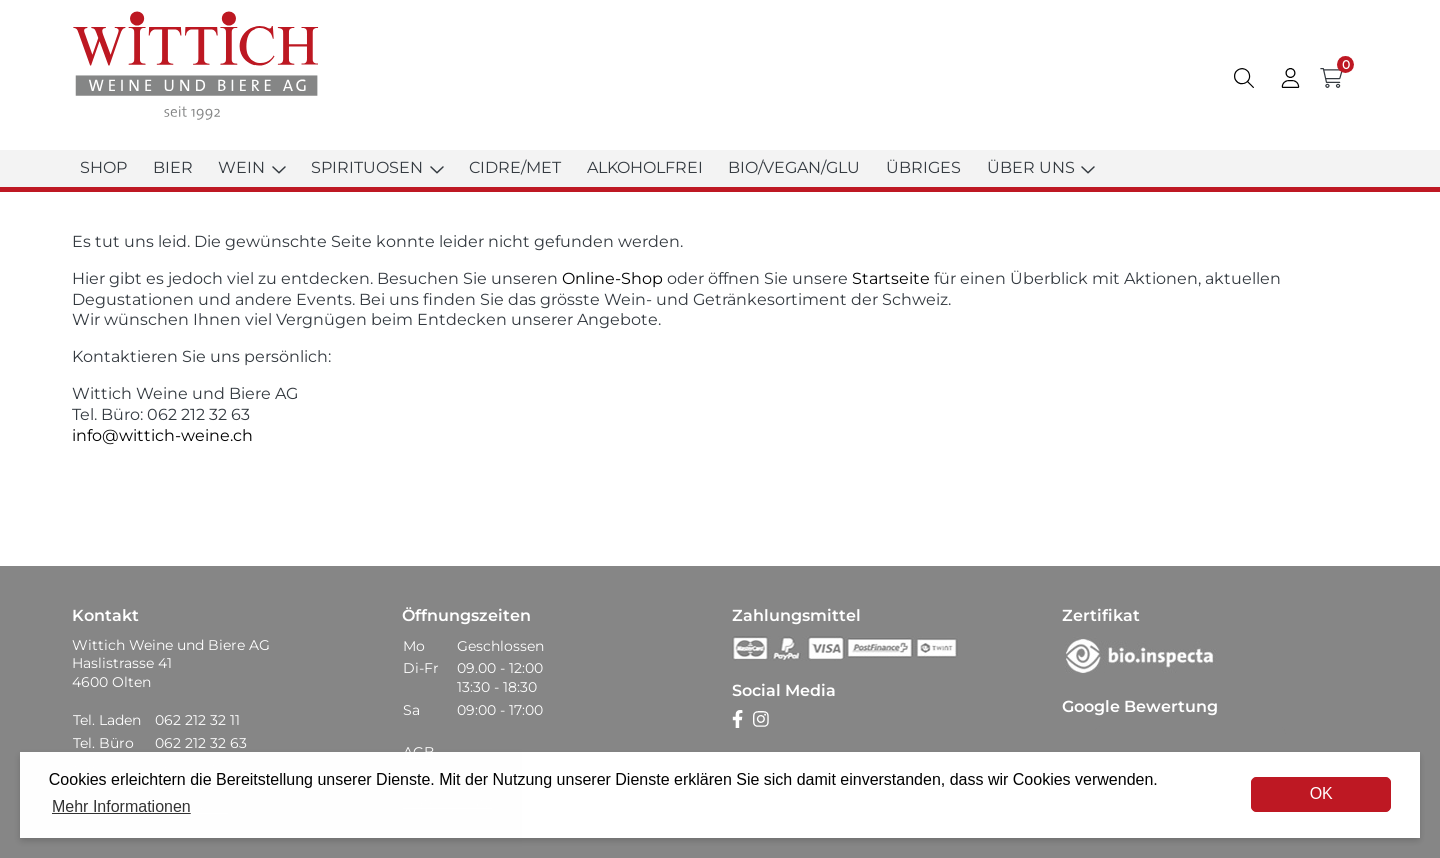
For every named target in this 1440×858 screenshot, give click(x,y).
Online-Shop (610, 278)
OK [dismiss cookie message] (1321, 793)
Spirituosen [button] (377, 167)
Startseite (891, 278)
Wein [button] (251, 167)
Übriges (923, 167)
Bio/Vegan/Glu (794, 167)
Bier (173, 167)
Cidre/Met (515, 167)
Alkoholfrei (645, 167)
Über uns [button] (1041, 167)
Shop (103, 167)
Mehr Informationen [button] (121, 806)
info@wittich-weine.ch (162, 435)
